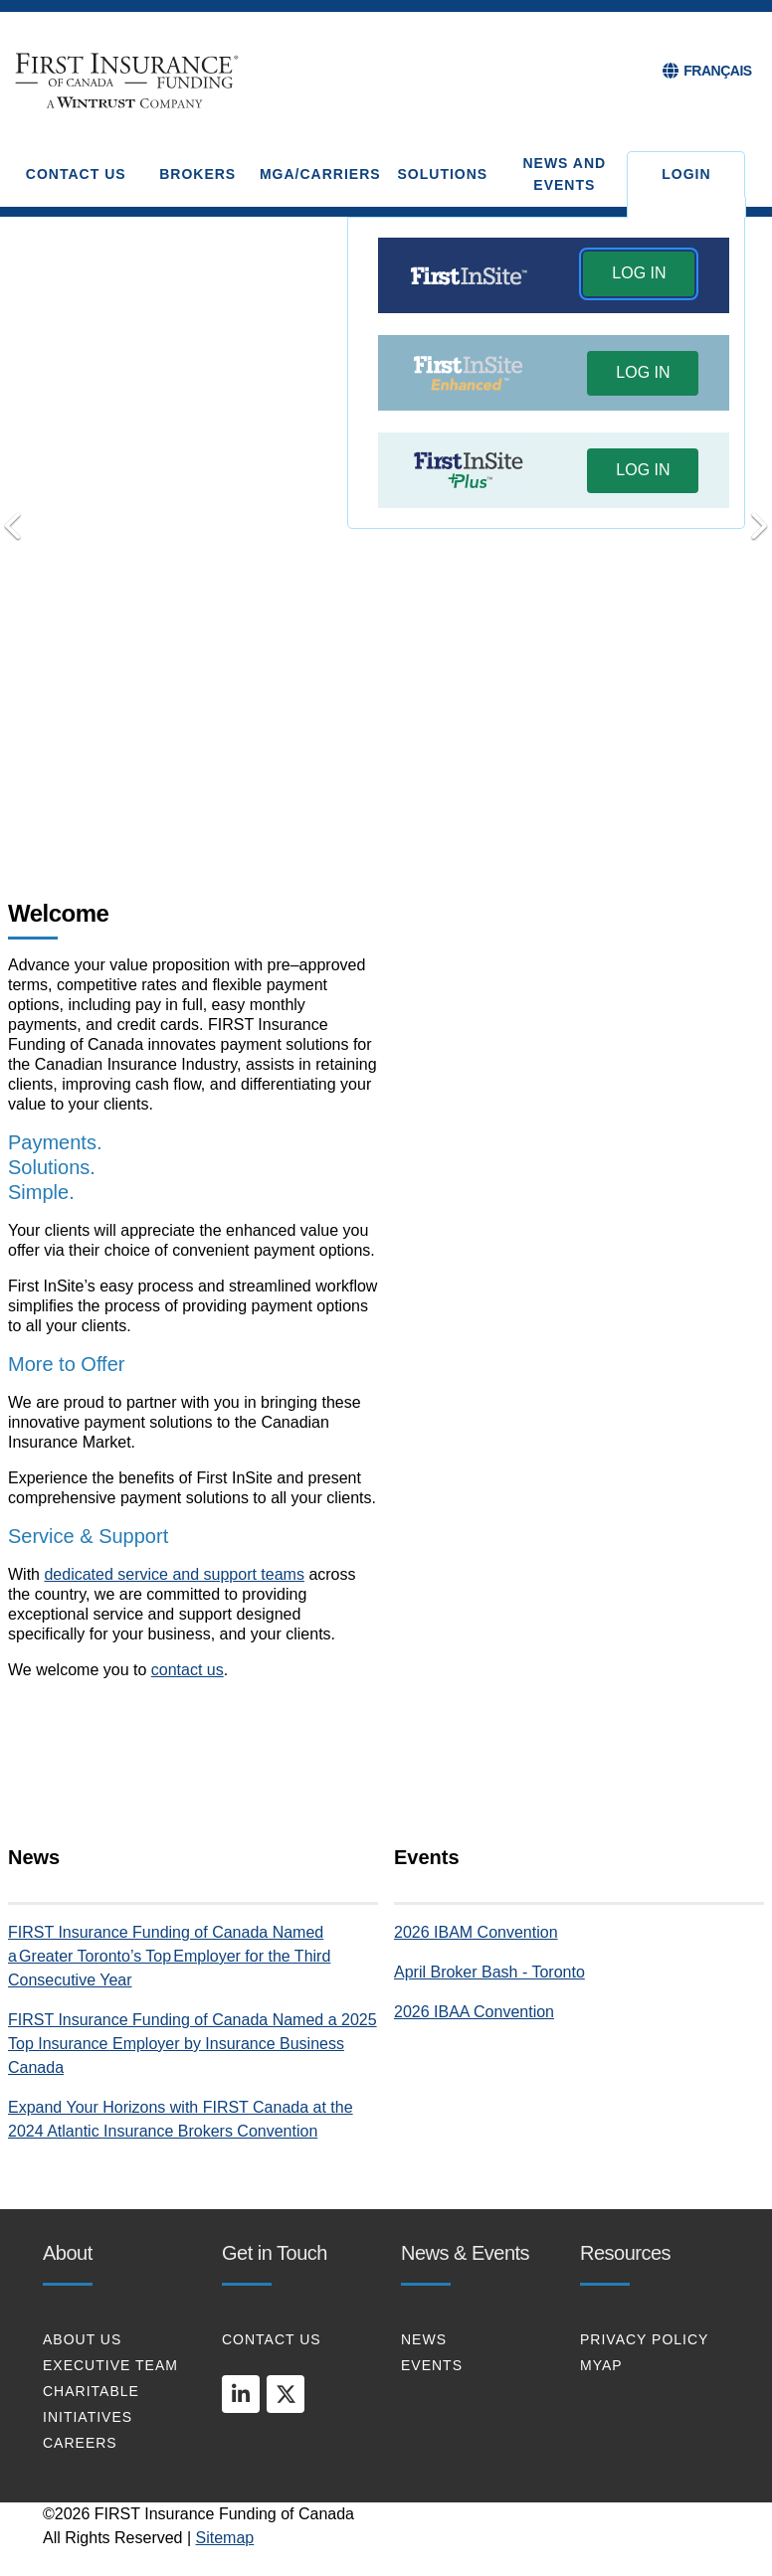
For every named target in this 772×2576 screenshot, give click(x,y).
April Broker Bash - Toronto (489, 1972)
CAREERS (80, 2443)
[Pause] (443, 806)
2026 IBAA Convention (474, 2011)
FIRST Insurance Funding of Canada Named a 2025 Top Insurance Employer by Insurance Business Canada (192, 2043)
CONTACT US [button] (76, 174)
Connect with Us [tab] (386, 804)
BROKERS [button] (197, 174)
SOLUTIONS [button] (443, 174)
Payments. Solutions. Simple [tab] (329, 805)
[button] (638, 276)
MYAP (601, 2365)
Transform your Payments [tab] (358, 804)
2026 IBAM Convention (476, 1932)
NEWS (424, 2339)
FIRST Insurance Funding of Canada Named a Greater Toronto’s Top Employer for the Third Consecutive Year (169, 1956)
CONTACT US (271, 2339)
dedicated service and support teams (173, 1574)
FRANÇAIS (717, 71)
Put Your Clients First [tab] (414, 804)
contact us (187, 1669)
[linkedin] (241, 2394)
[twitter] (285, 2394)
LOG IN (639, 272)
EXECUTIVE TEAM (110, 2365)
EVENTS (432, 2365)
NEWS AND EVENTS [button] (564, 174)
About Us (82, 2339)
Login (686, 174)
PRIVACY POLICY (644, 2339)
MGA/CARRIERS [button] (320, 174)
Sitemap (225, 2537)
